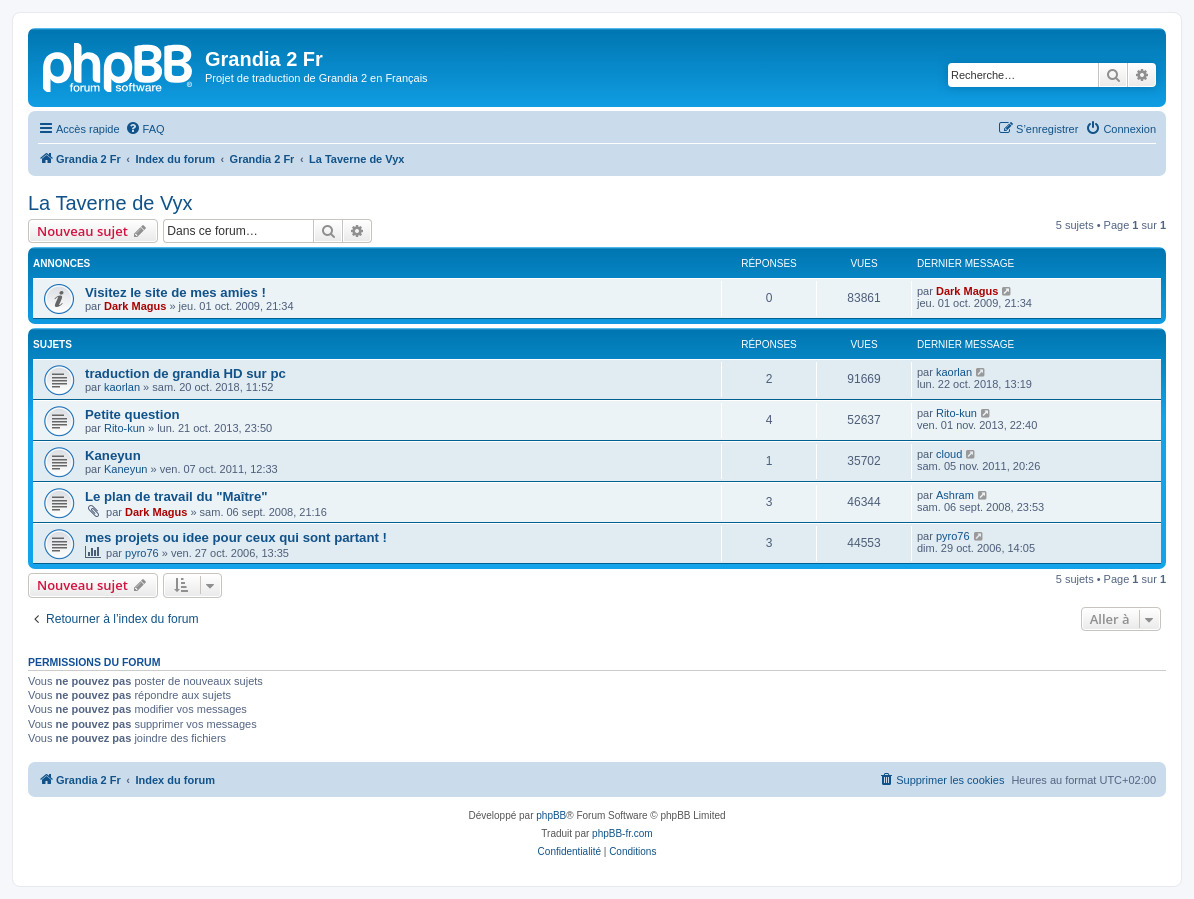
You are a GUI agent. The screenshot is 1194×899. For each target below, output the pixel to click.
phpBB (551, 815)
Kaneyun (113, 455)
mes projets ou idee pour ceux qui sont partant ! (236, 537)
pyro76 (142, 553)
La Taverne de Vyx (110, 203)
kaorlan (122, 387)
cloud (949, 454)
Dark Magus (135, 306)
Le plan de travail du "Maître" (176, 496)
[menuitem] (145, 129)
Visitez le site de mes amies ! (175, 292)
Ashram (955, 495)
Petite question (132, 414)
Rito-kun (124, 428)
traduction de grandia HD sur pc (185, 373)
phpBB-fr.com (622, 833)
